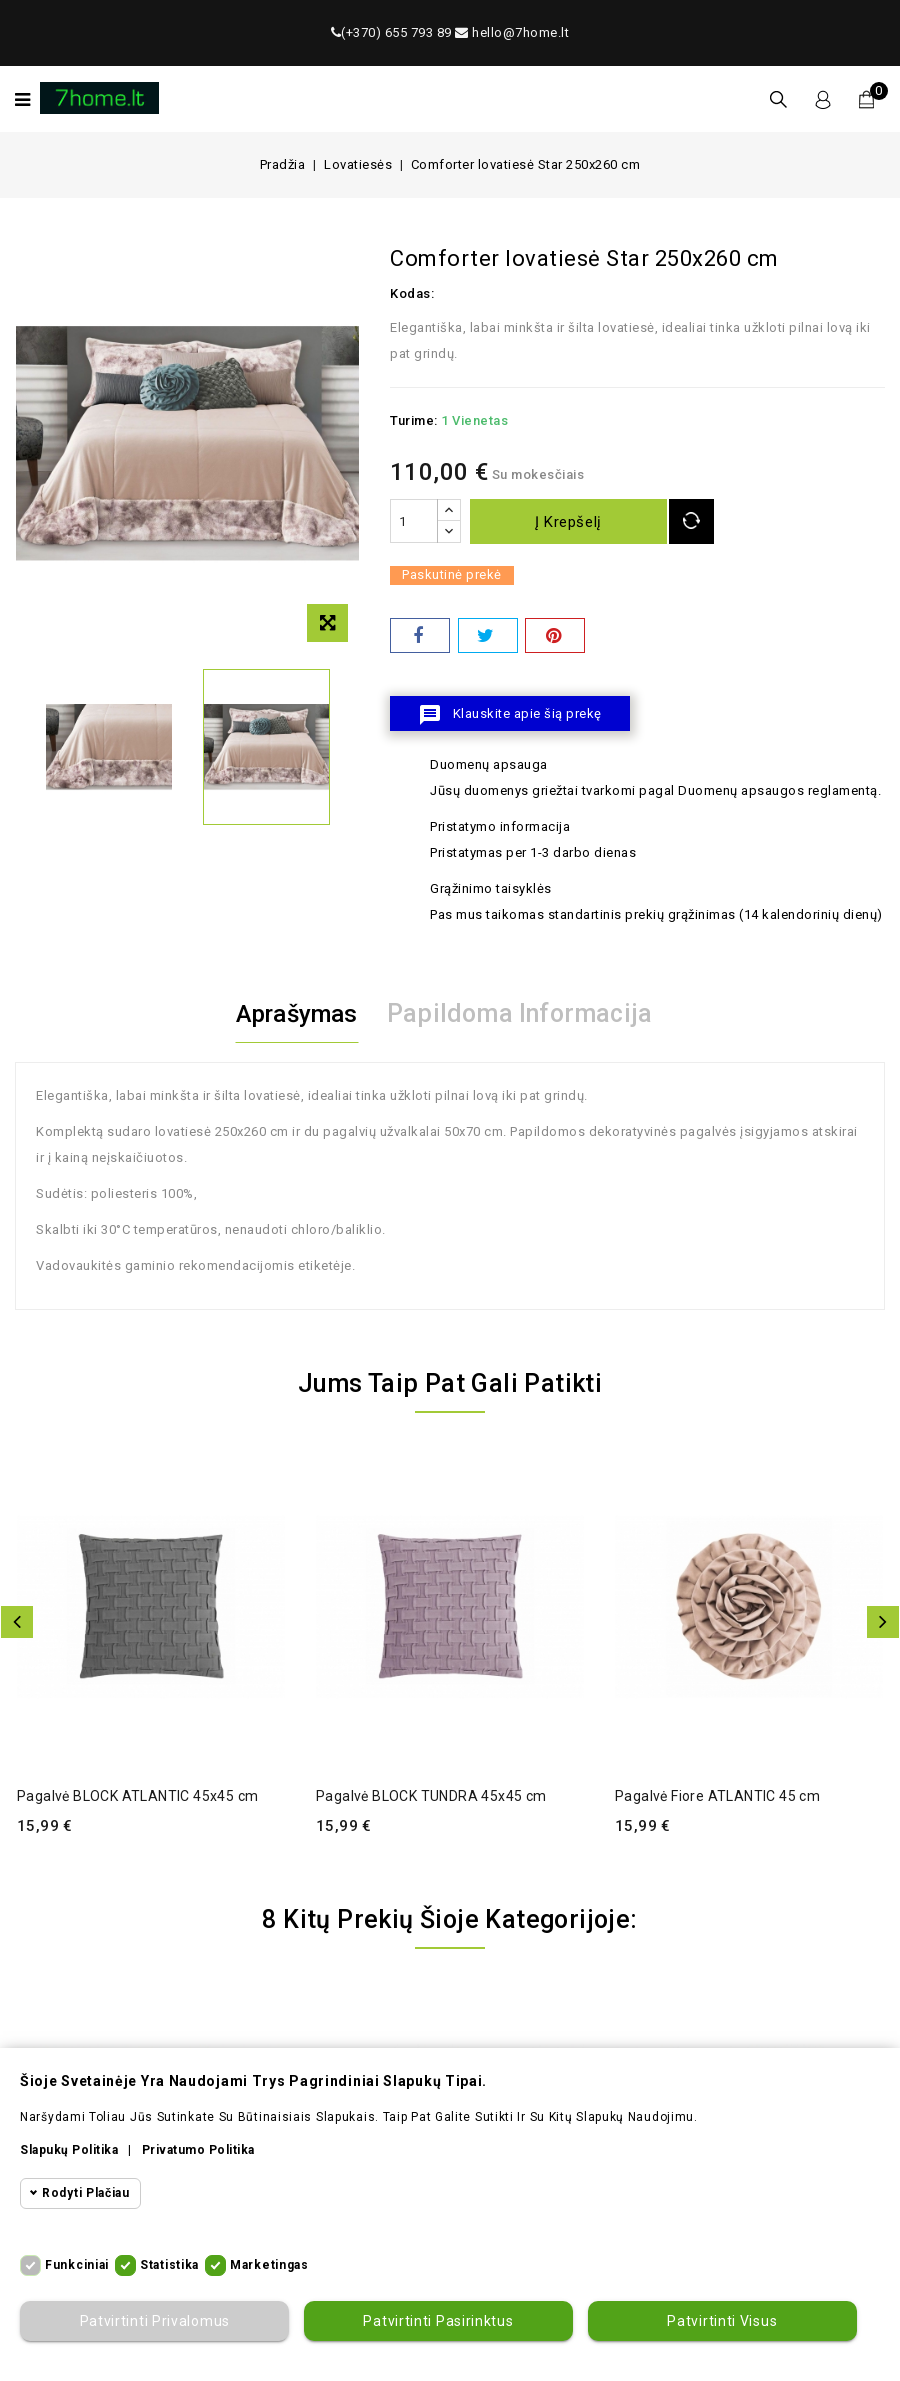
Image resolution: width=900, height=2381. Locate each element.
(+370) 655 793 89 (391, 32)
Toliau (883, 1622)
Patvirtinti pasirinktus (438, 2321)
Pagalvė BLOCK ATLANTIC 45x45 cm (137, 1796)
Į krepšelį (570, 522)
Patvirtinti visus (722, 2321)
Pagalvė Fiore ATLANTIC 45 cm (717, 1796)
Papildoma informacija (524, 1013)
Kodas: (412, 293)
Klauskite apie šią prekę (510, 715)
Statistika (169, 2265)
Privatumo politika (198, 2150)
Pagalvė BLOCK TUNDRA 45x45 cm (431, 1796)
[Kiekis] (414, 521)
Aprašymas (297, 1013)
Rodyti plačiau (86, 2193)
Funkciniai (77, 2265)
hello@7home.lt (512, 32)
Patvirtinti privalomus (154, 2321)
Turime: (414, 420)
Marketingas (269, 2265)
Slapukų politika (69, 2150)
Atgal (17, 1622)
